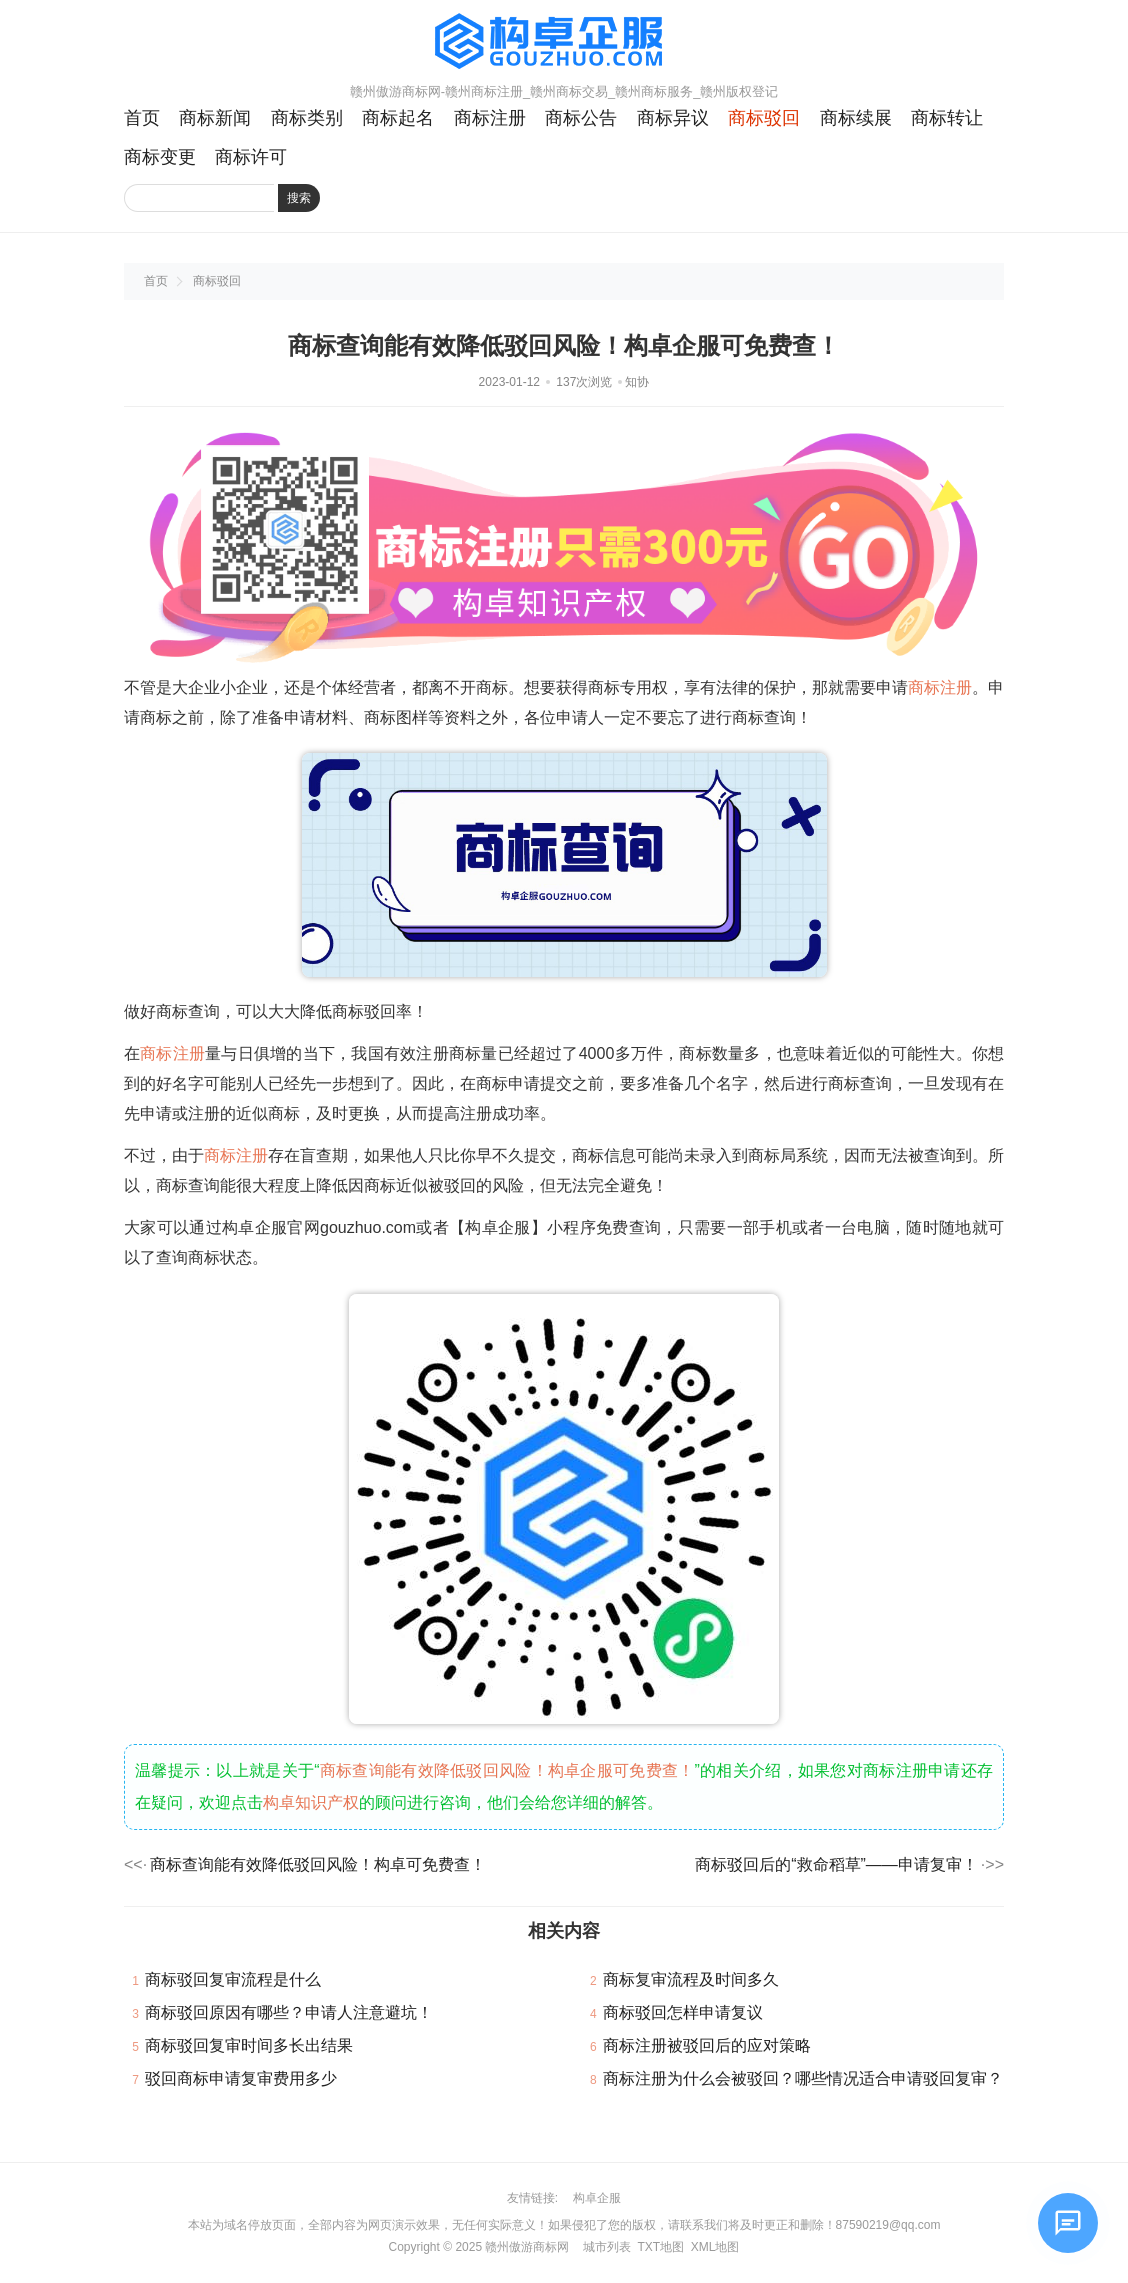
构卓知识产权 (311, 1802)
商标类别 (307, 118)
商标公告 (581, 118)
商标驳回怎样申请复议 (683, 2012)
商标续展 (856, 118)
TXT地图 (660, 2247)
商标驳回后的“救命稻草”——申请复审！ (836, 1864)
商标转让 (947, 118)
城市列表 (607, 2247)
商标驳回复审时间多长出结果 (249, 2045)
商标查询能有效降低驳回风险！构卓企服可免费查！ (507, 1770)
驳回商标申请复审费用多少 (241, 2078)
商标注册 (490, 118)
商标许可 (251, 157)
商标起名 (398, 118)
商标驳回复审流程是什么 (233, 1979)
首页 (142, 118)
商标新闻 (215, 118)
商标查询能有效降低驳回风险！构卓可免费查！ (318, 1864)
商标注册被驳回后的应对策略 (707, 2045)
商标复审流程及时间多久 (691, 1979)
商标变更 (160, 157)
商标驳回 (764, 118)
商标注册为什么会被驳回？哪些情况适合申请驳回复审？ (803, 2078)
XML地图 (715, 2247)
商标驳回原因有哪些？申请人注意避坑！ (289, 2012)
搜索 (299, 198)
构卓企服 (597, 2198)
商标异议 (673, 118)
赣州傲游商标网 (527, 2247)
